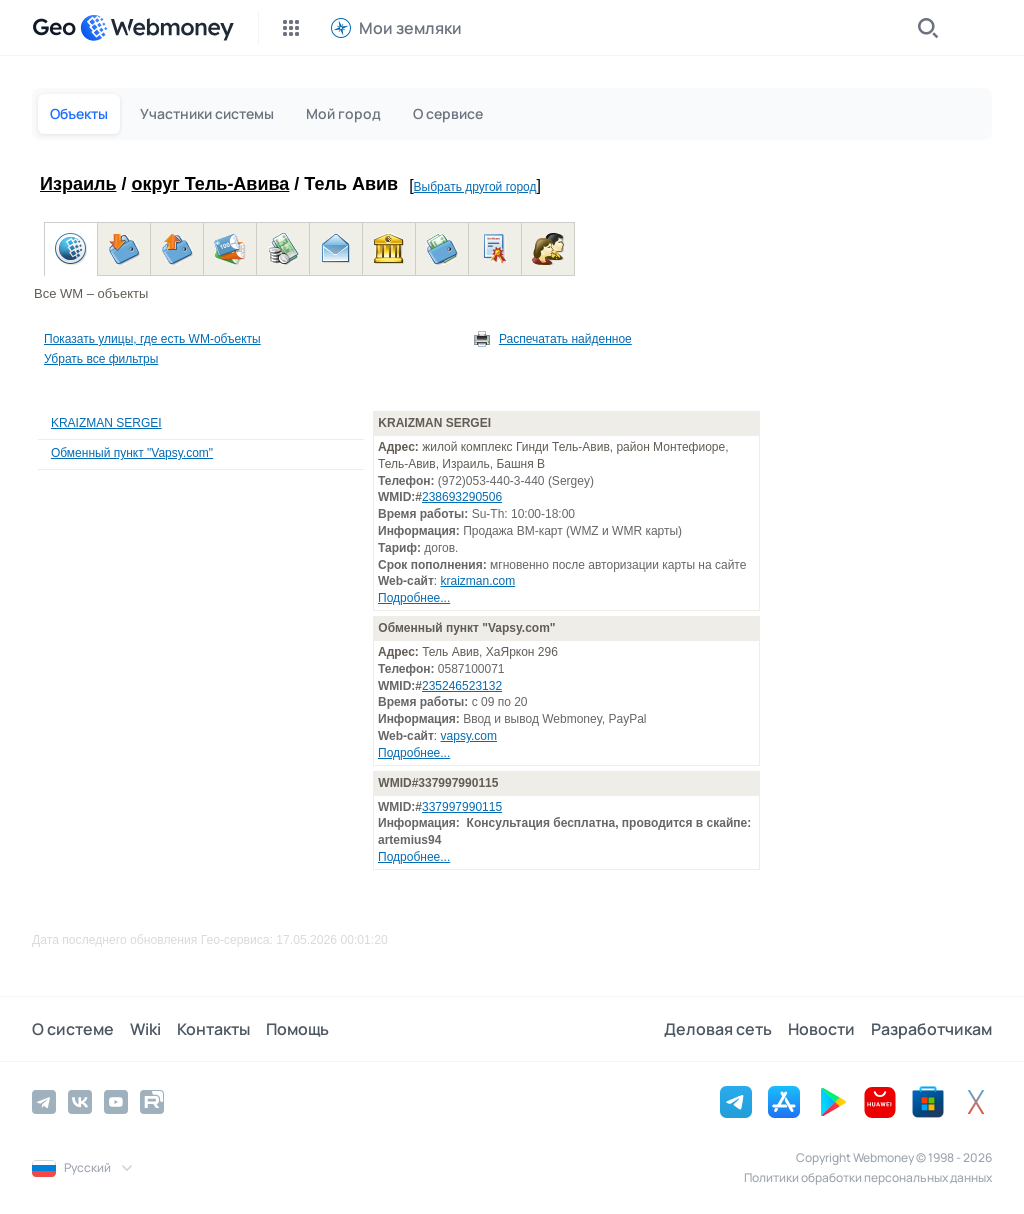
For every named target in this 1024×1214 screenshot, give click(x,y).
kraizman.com (478, 581)
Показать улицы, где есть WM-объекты (152, 339)
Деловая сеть (718, 1029)
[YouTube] (116, 1102)
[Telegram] (44, 1102)
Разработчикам (931, 1029)
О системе (73, 1029)
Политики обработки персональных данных (868, 1177)
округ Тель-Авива (211, 184)
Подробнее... (414, 598)
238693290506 (462, 497)
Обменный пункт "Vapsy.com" (132, 453)
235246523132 (462, 686)
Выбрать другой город (475, 187)
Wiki (145, 1029)
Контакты (213, 1029)
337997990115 (462, 807)
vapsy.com (469, 736)
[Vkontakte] (80, 1102)
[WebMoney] (157, 28)
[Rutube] (152, 1102)
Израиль (78, 184)
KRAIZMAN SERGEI (106, 423)
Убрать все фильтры (101, 359)
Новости (821, 1029)
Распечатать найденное (565, 339)
